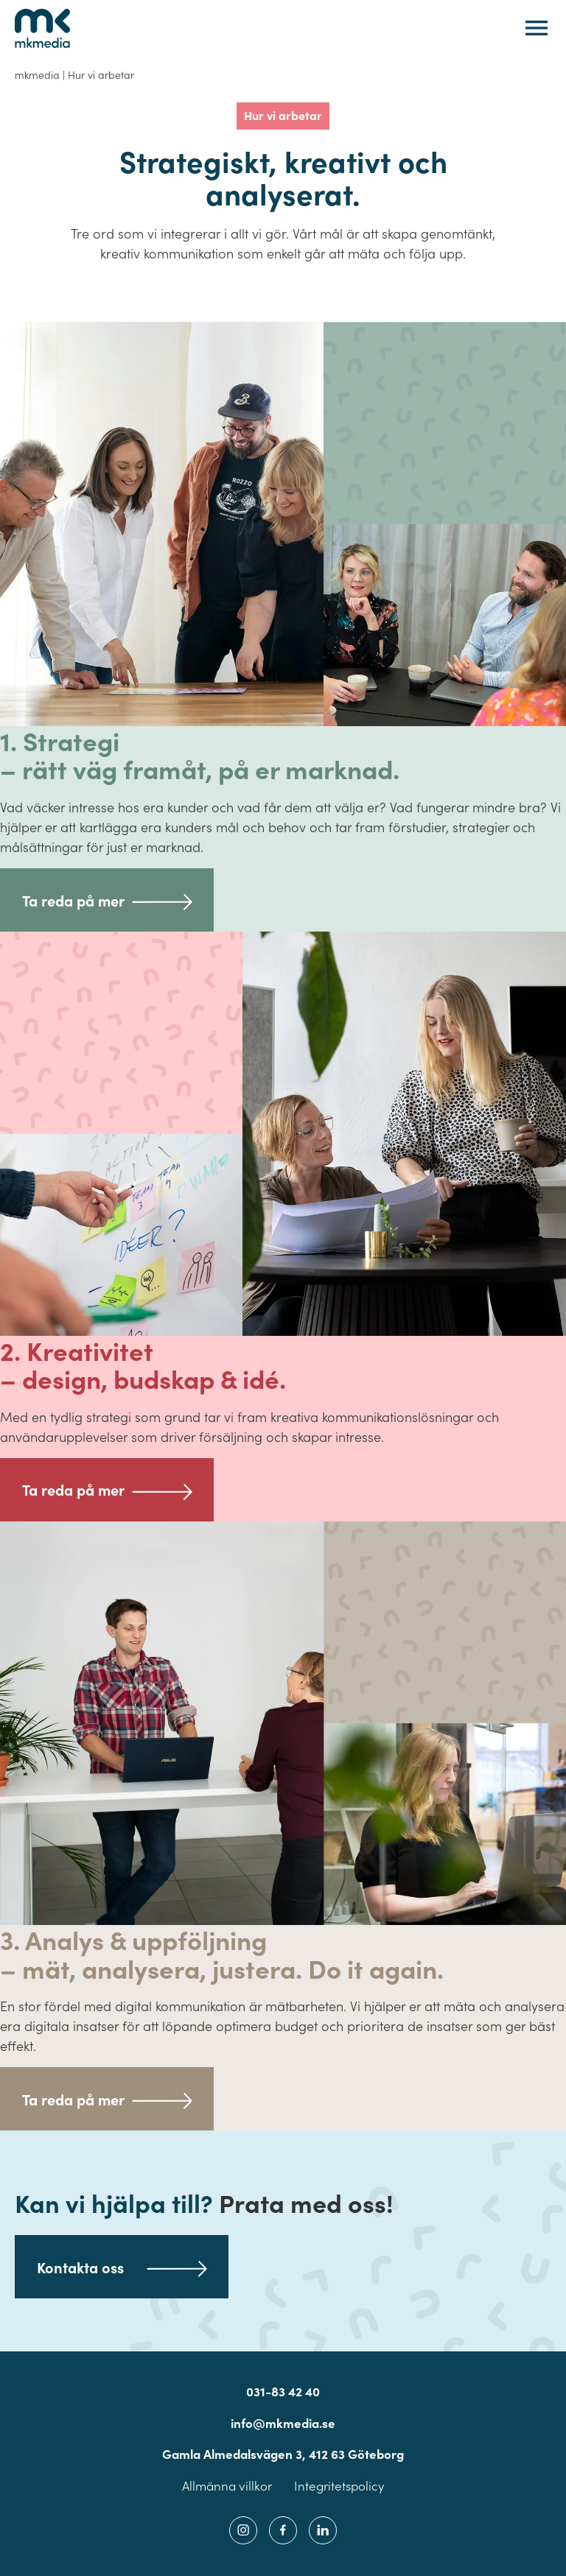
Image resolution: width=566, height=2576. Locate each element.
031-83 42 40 (283, 2391)
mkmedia (37, 74)
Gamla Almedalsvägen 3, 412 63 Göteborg (283, 2454)
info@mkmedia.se (283, 2423)
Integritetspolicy (339, 2485)
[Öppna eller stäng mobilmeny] (536, 28)
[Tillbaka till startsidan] (42, 28)
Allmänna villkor (227, 2485)
